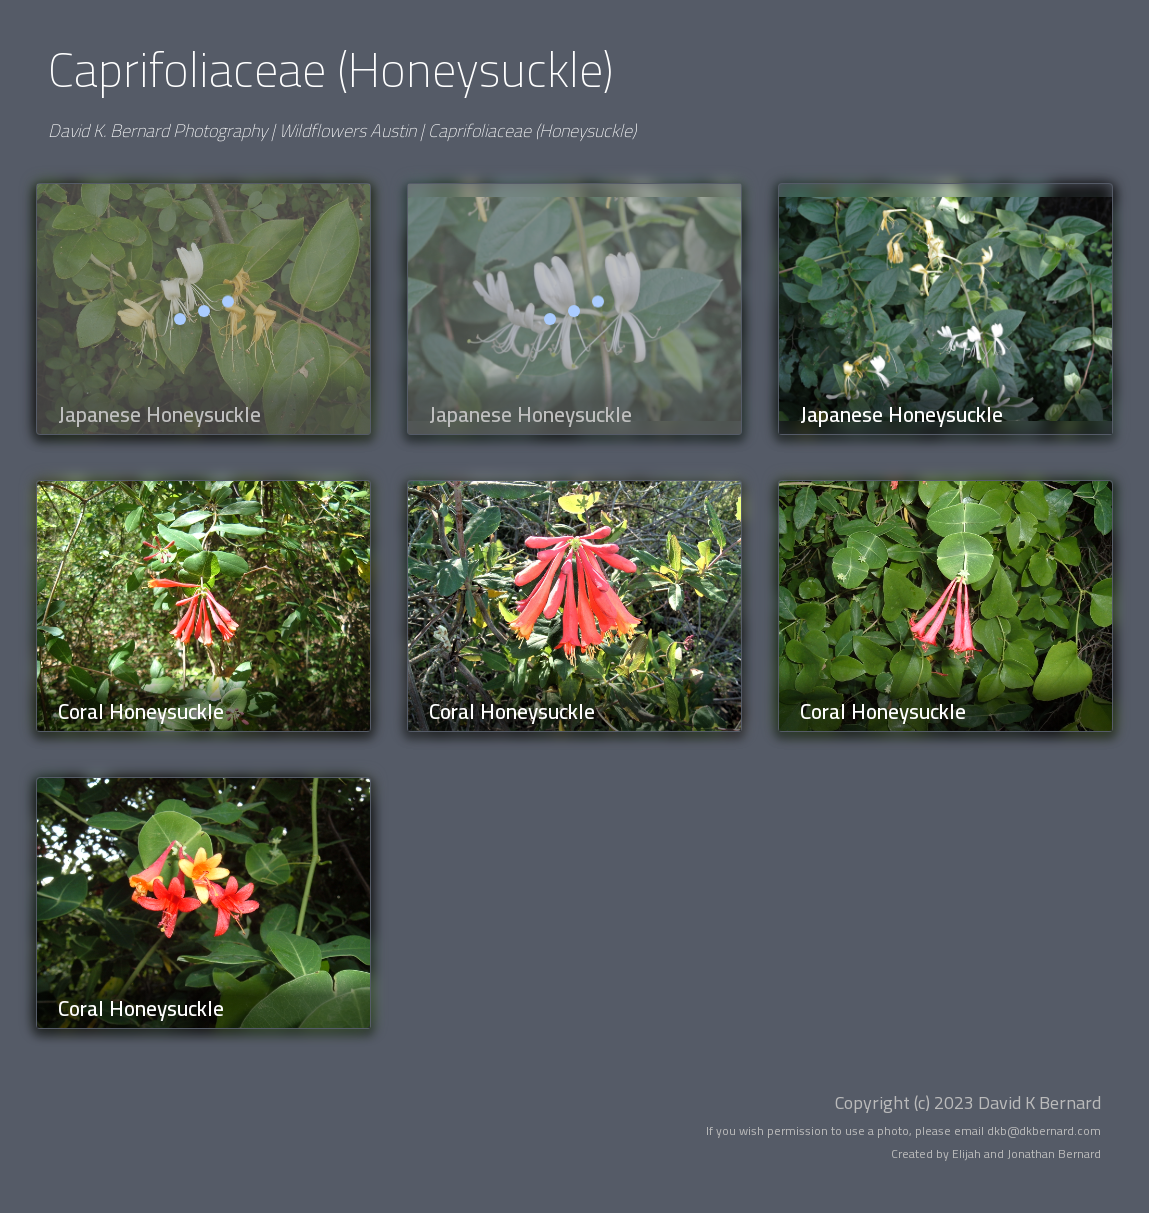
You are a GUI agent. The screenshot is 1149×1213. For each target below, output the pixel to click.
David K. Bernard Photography (157, 130)
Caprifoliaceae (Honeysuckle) (532, 130)
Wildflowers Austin (347, 130)
